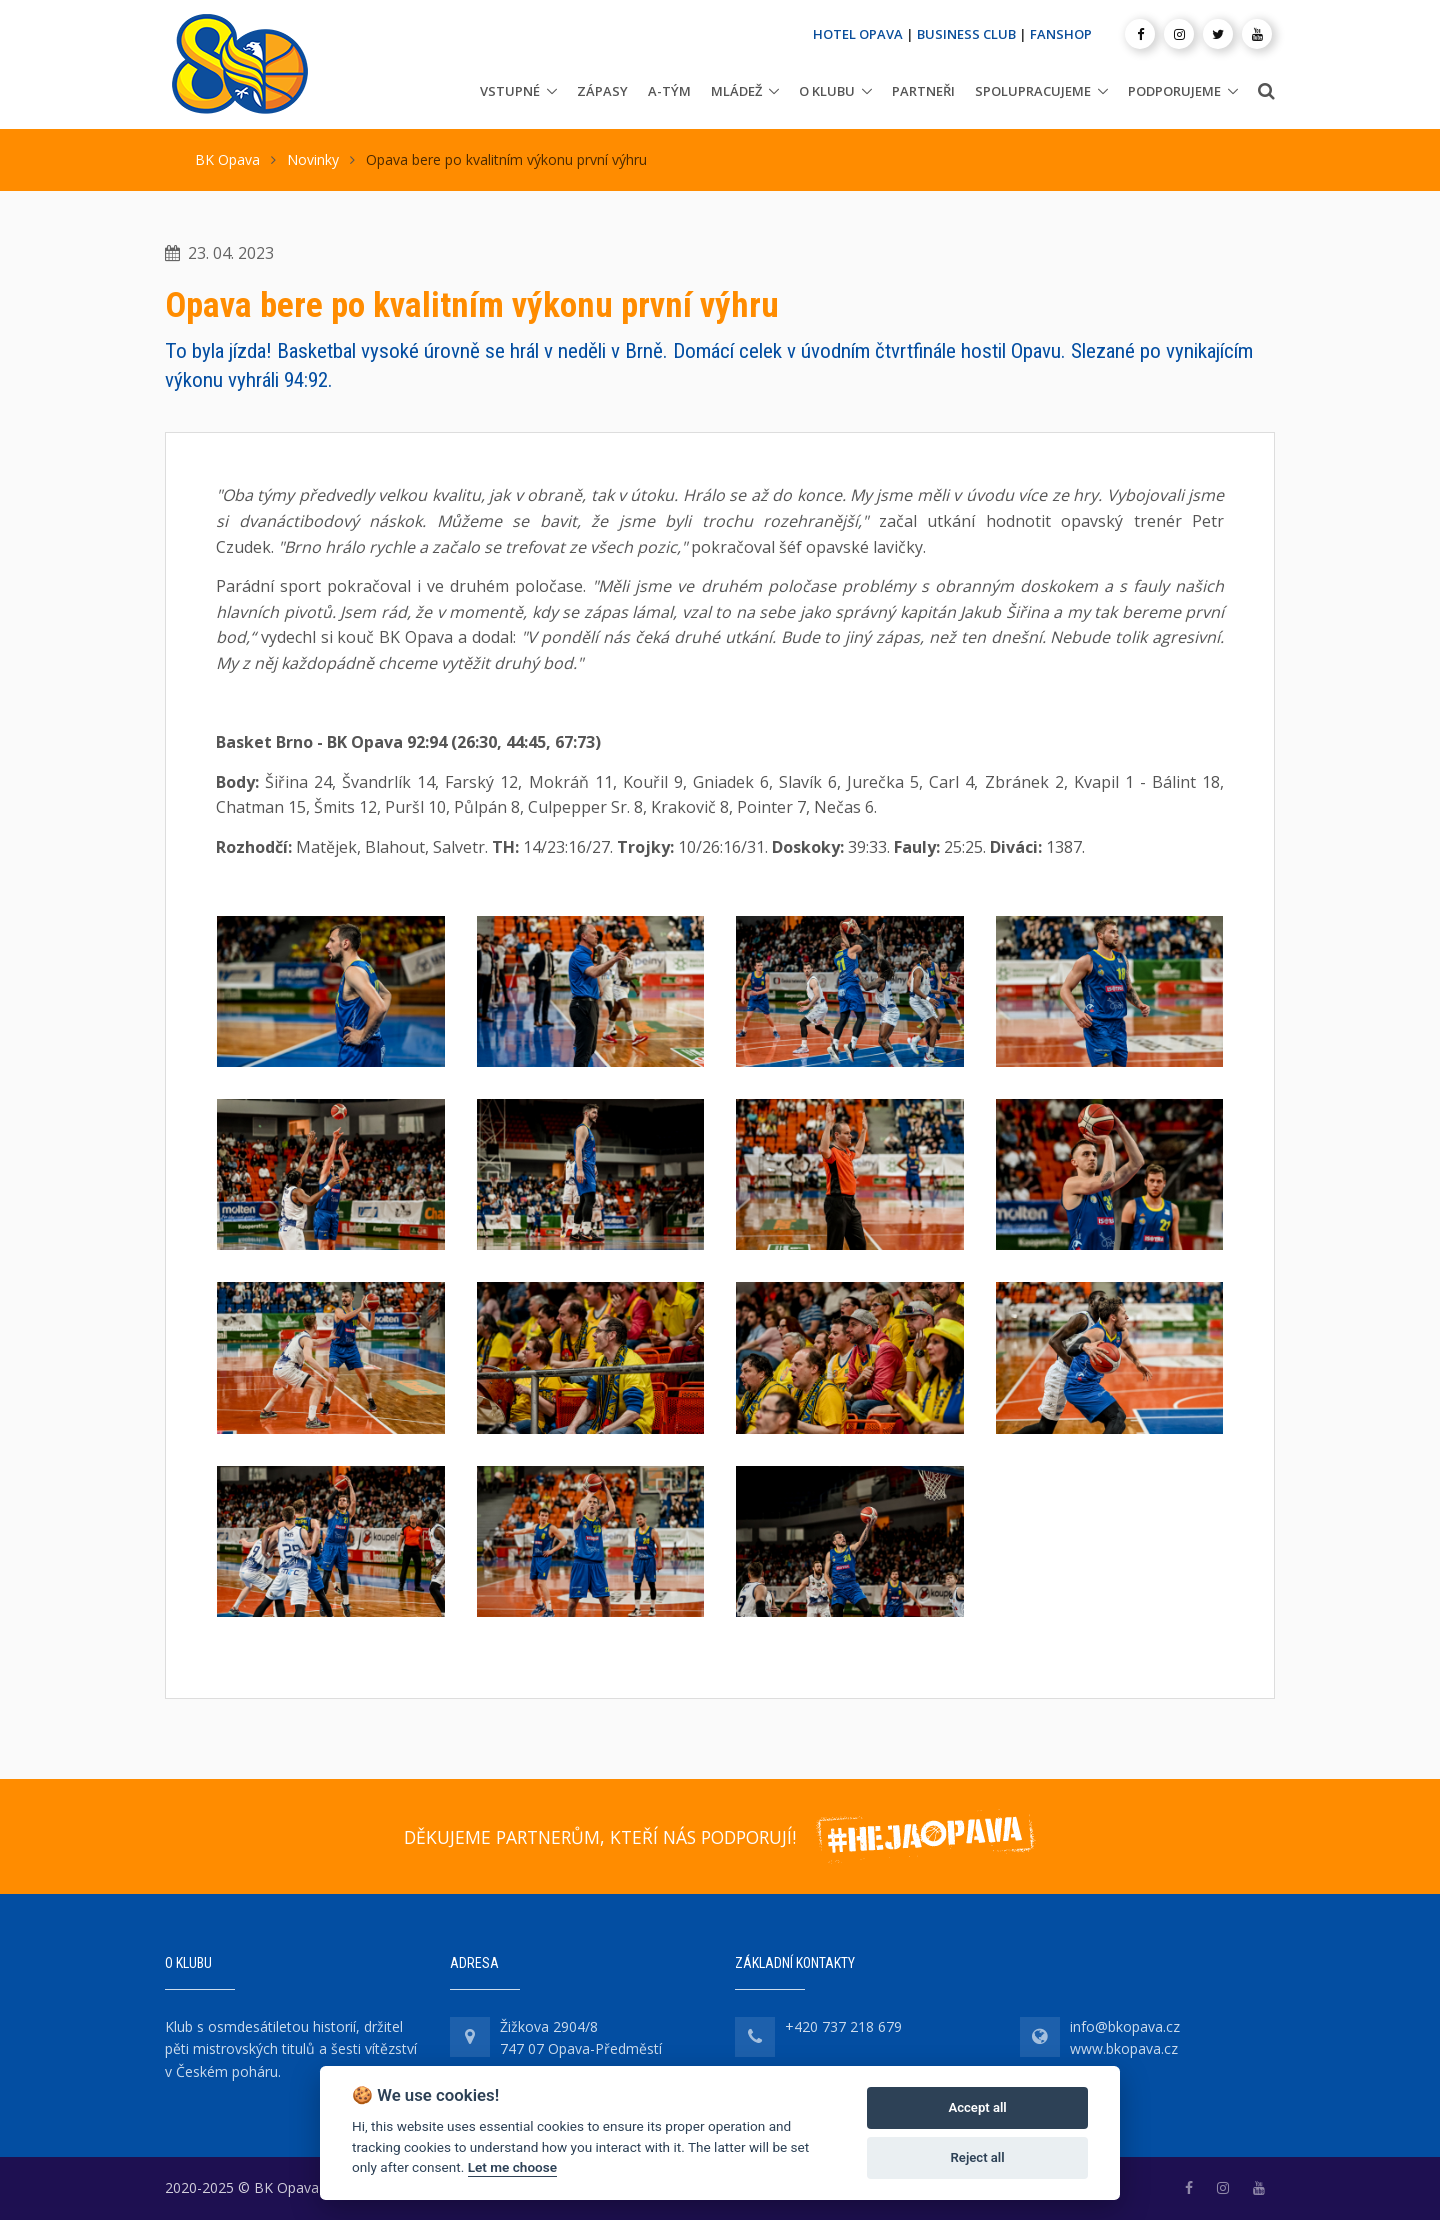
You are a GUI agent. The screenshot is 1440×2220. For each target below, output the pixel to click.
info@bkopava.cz (1125, 2026)
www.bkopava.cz (1124, 2048)
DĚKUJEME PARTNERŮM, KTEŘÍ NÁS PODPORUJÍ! (600, 1837)
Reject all (978, 2157)
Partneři (923, 91)
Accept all (977, 2107)
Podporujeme (1174, 91)
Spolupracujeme (1033, 91)
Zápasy (602, 91)
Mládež (736, 91)
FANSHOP (1061, 34)
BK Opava (227, 159)
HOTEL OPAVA (858, 34)
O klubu (827, 91)
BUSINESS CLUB (966, 34)
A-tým (669, 91)
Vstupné (510, 91)
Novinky (313, 159)
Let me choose (512, 2167)
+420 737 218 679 (843, 2026)
